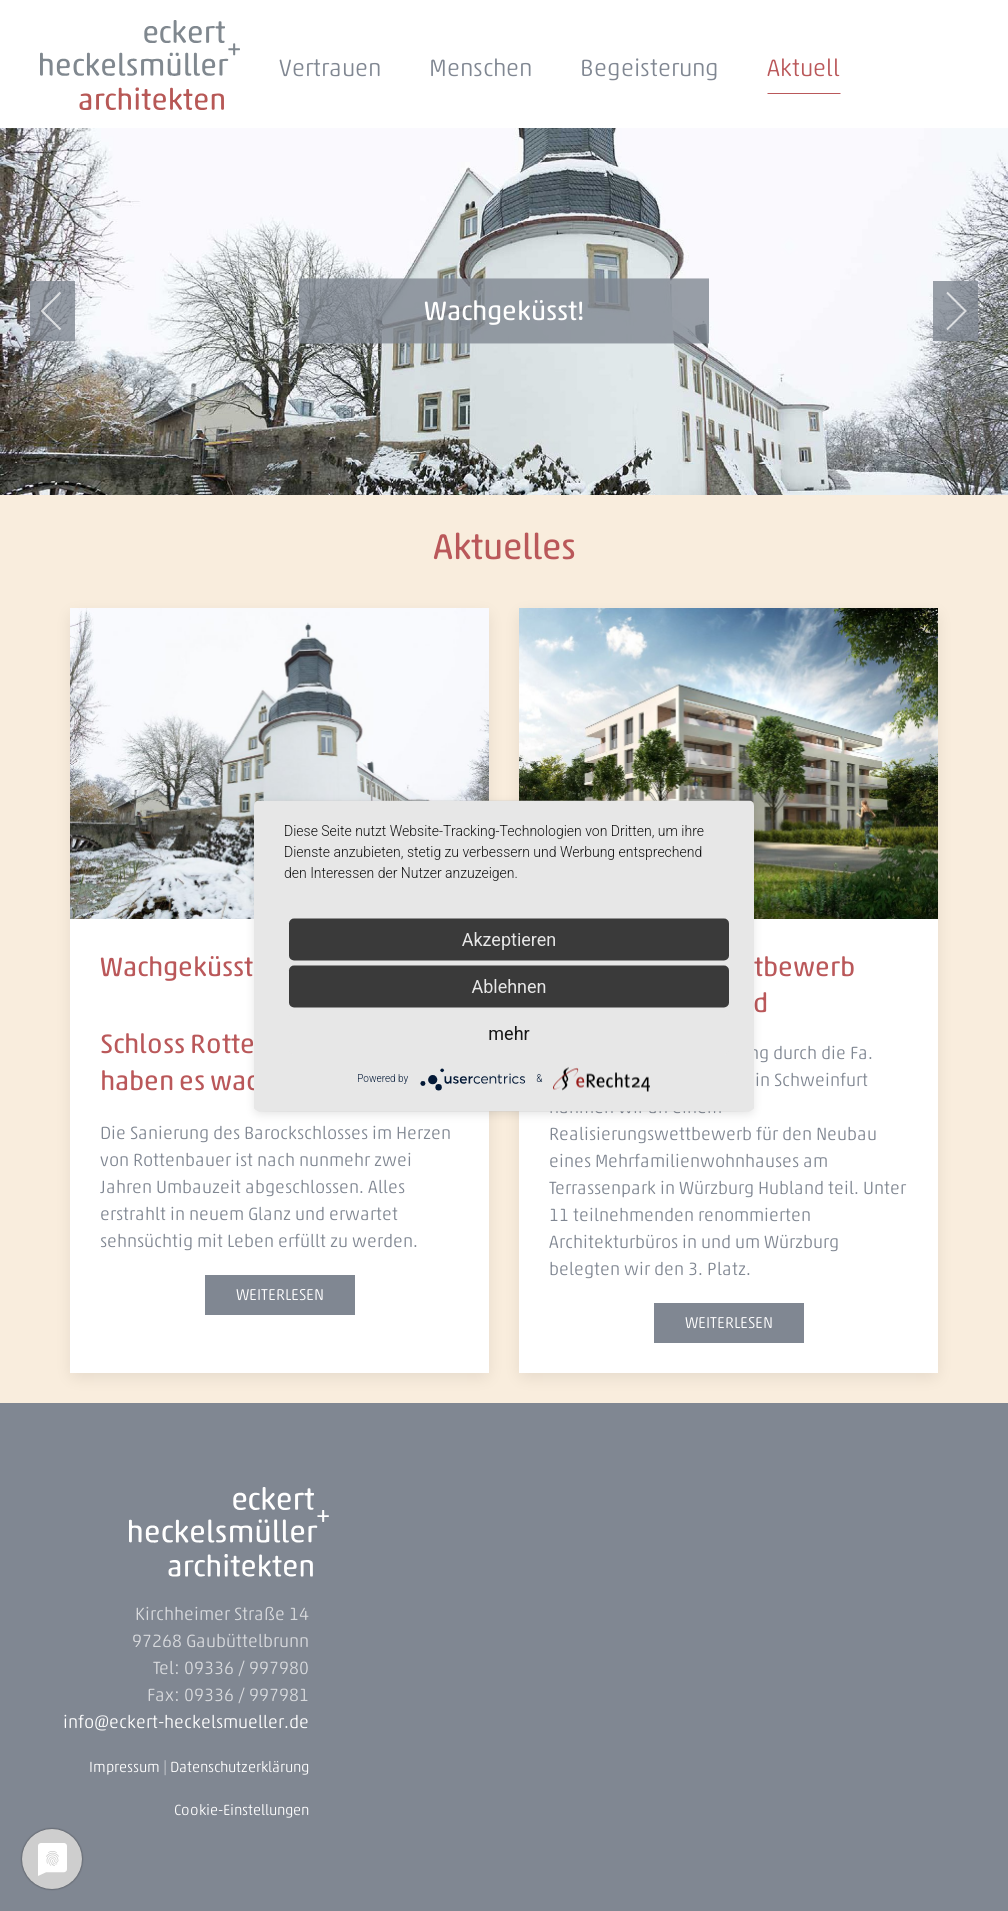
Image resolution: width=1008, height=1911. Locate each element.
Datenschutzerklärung (239, 1767)
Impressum (124, 1767)
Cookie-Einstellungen (241, 1810)
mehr (508, 1032)
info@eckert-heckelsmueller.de (186, 1722)
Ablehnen (508, 985)
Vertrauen (330, 67)
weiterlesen (280, 1294)
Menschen (480, 67)
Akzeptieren (509, 938)
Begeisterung (649, 67)
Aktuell (803, 67)
